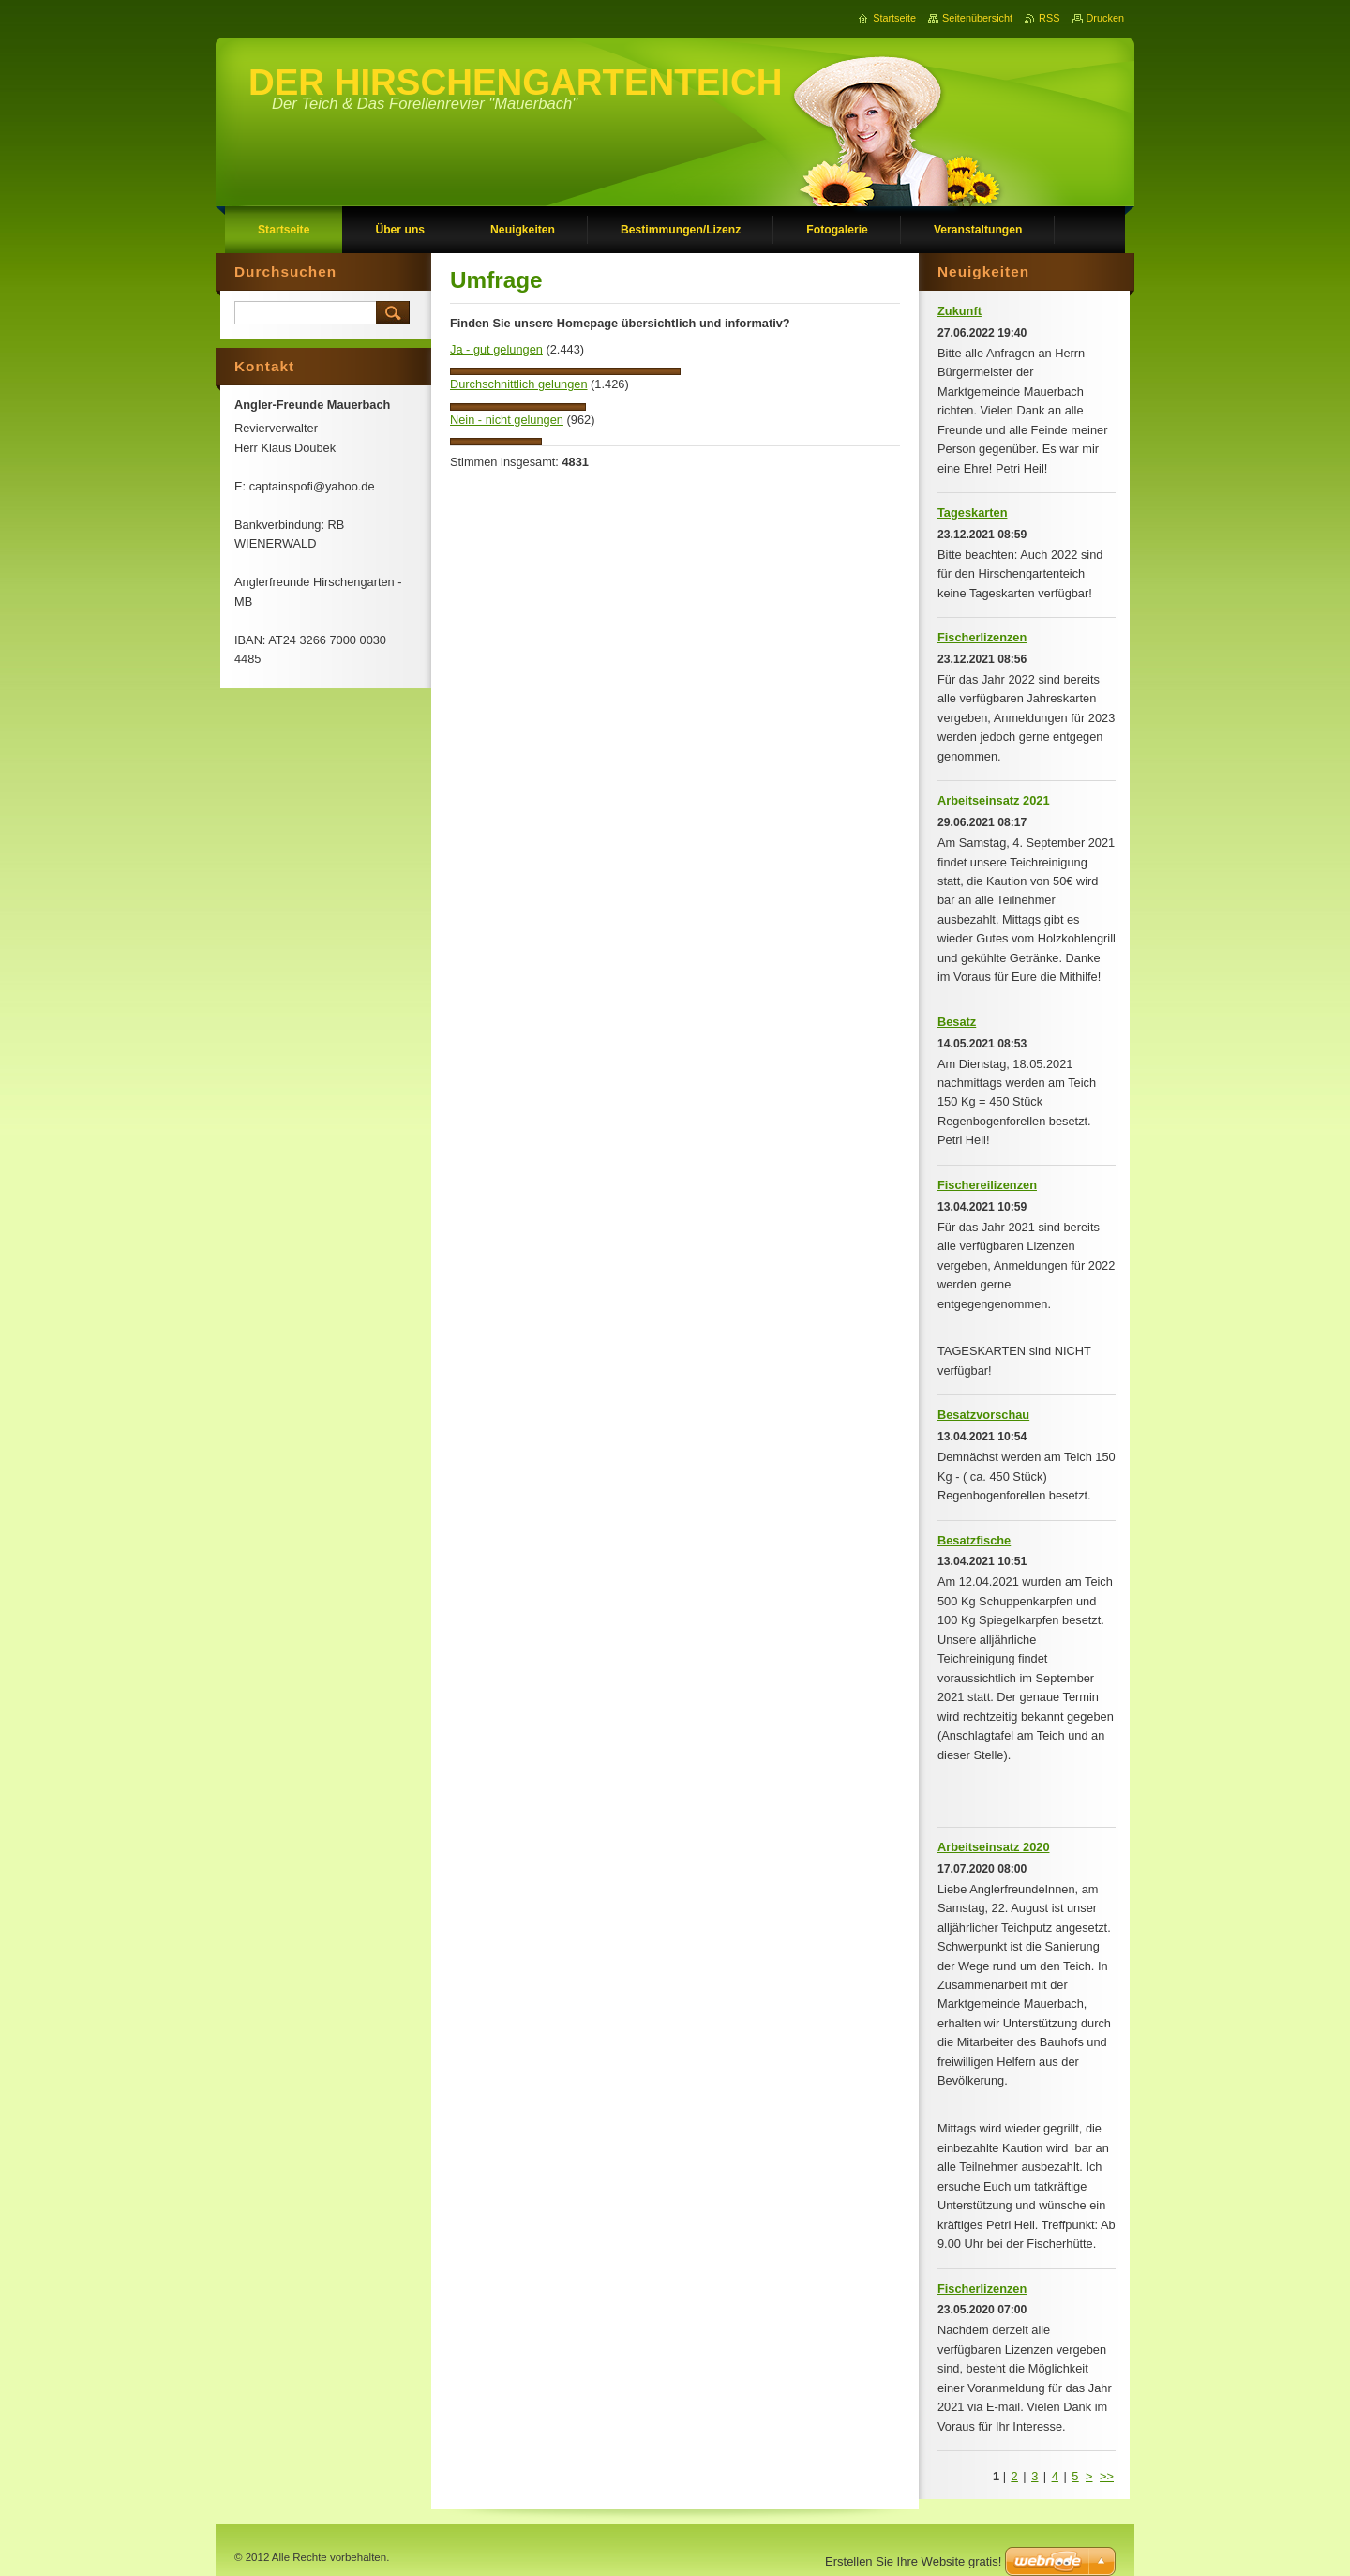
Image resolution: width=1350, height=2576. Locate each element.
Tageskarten (972, 512)
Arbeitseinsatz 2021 (994, 800)
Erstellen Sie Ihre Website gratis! (913, 2561)
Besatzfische (974, 1540)
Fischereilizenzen (987, 1185)
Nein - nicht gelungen (506, 420)
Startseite (894, 17)
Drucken (1106, 17)
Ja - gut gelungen (496, 349)
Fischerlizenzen (982, 637)
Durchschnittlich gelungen (519, 384)
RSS (1049, 17)
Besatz (957, 1022)
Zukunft (960, 311)
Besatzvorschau (983, 1415)
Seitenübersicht (977, 17)
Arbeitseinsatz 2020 (994, 1847)
